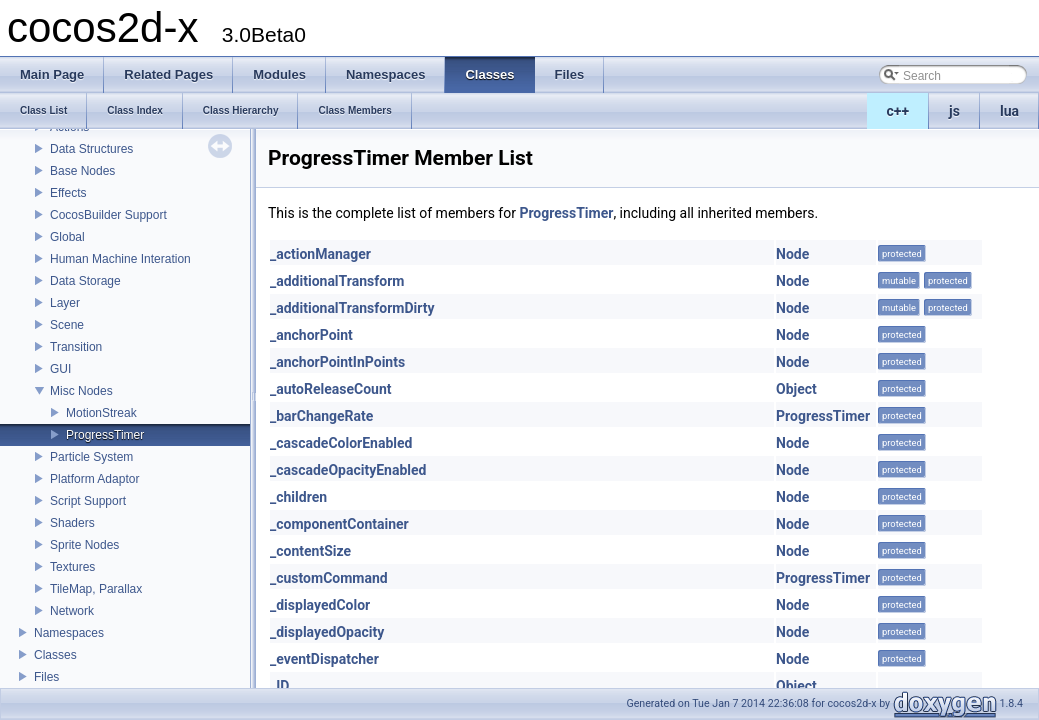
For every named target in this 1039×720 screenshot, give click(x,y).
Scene (67, 325)
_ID (279, 686)
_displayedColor (320, 605)
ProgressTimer (105, 435)
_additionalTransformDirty (352, 308)
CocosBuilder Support (108, 215)
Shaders (72, 523)
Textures (72, 567)
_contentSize (310, 551)
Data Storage (85, 281)
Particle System (91, 457)
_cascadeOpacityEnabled (348, 470)
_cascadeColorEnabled (341, 443)
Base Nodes (82, 171)
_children (298, 497)
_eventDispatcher (324, 659)
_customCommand (329, 578)
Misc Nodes (81, 391)
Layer (65, 303)
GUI (60, 369)
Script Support (88, 501)
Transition (76, 347)
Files (46, 677)
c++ (898, 111)
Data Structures (91, 149)
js (954, 111)
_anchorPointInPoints (337, 362)
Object (796, 389)
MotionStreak (101, 413)
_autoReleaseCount (331, 389)
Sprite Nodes (84, 545)
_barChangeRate (321, 416)
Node (792, 254)
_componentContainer (339, 524)
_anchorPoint (311, 335)
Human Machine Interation (120, 259)
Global (67, 237)
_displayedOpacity (327, 632)
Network (72, 611)
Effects (68, 193)
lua (1009, 111)
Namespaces (69, 633)
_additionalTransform (337, 281)
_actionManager (320, 254)
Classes (55, 655)
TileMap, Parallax (96, 589)
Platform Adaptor (94, 479)
